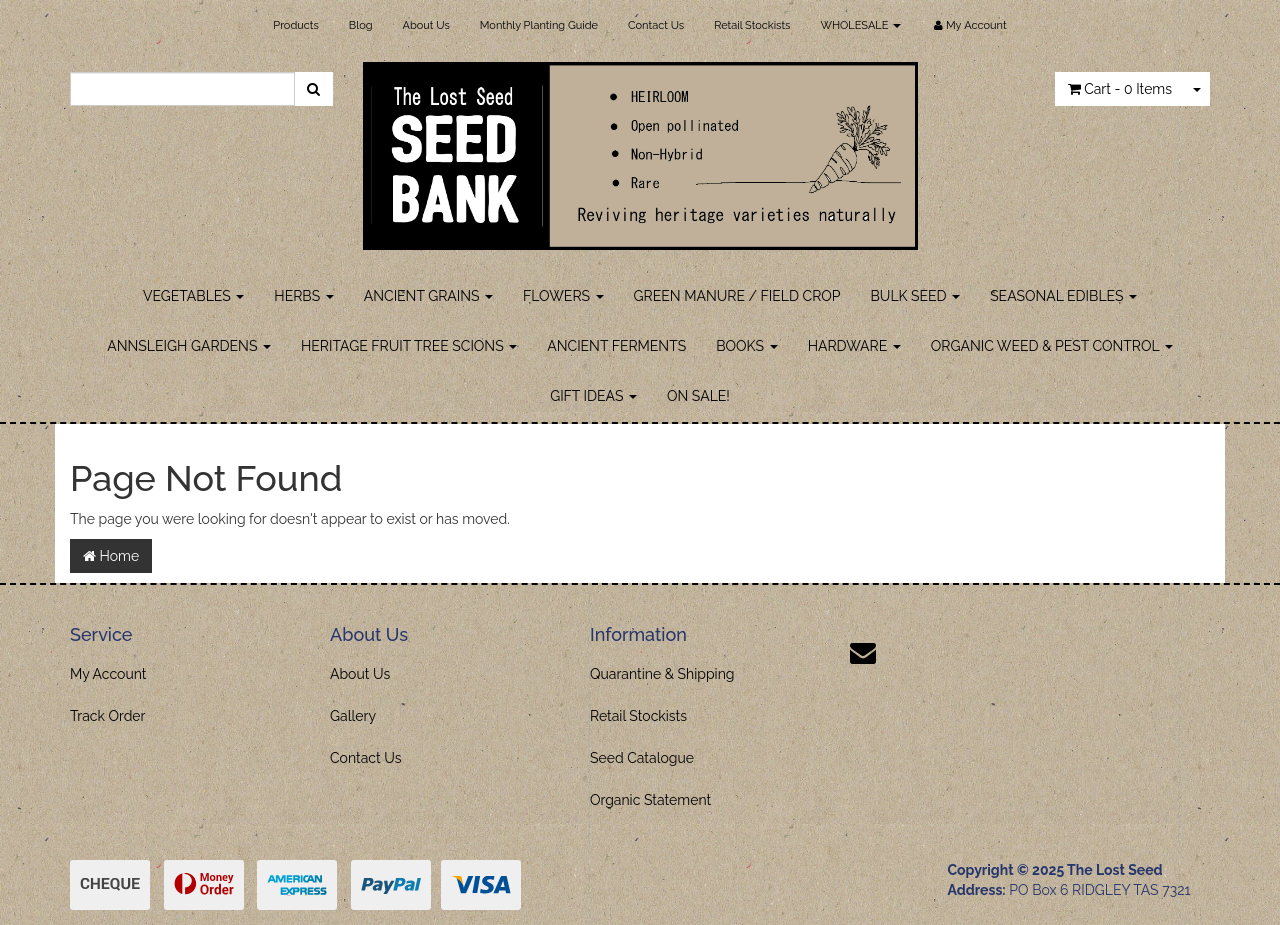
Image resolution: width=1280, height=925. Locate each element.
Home (111, 556)
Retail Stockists (752, 25)
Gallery (353, 716)
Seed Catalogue (642, 758)
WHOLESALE (860, 25)
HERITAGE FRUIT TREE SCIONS (409, 346)
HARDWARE (854, 346)
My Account (108, 674)
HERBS (303, 296)
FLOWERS (563, 296)
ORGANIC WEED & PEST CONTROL (1052, 346)
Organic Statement (650, 800)
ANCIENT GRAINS (428, 296)
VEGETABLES (193, 296)
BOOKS (746, 346)
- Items (1120, 89)
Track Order (108, 716)
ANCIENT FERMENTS (616, 346)
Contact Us (656, 25)
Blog (361, 25)
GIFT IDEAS (593, 396)
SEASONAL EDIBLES (1063, 296)
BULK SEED (916, 296)
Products (295, 25)
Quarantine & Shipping (662, 674)
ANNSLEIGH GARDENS (189, 346)
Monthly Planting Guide (539, 25)
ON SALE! (698, 396)
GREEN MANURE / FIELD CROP (737, 296)
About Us (426, 25)
